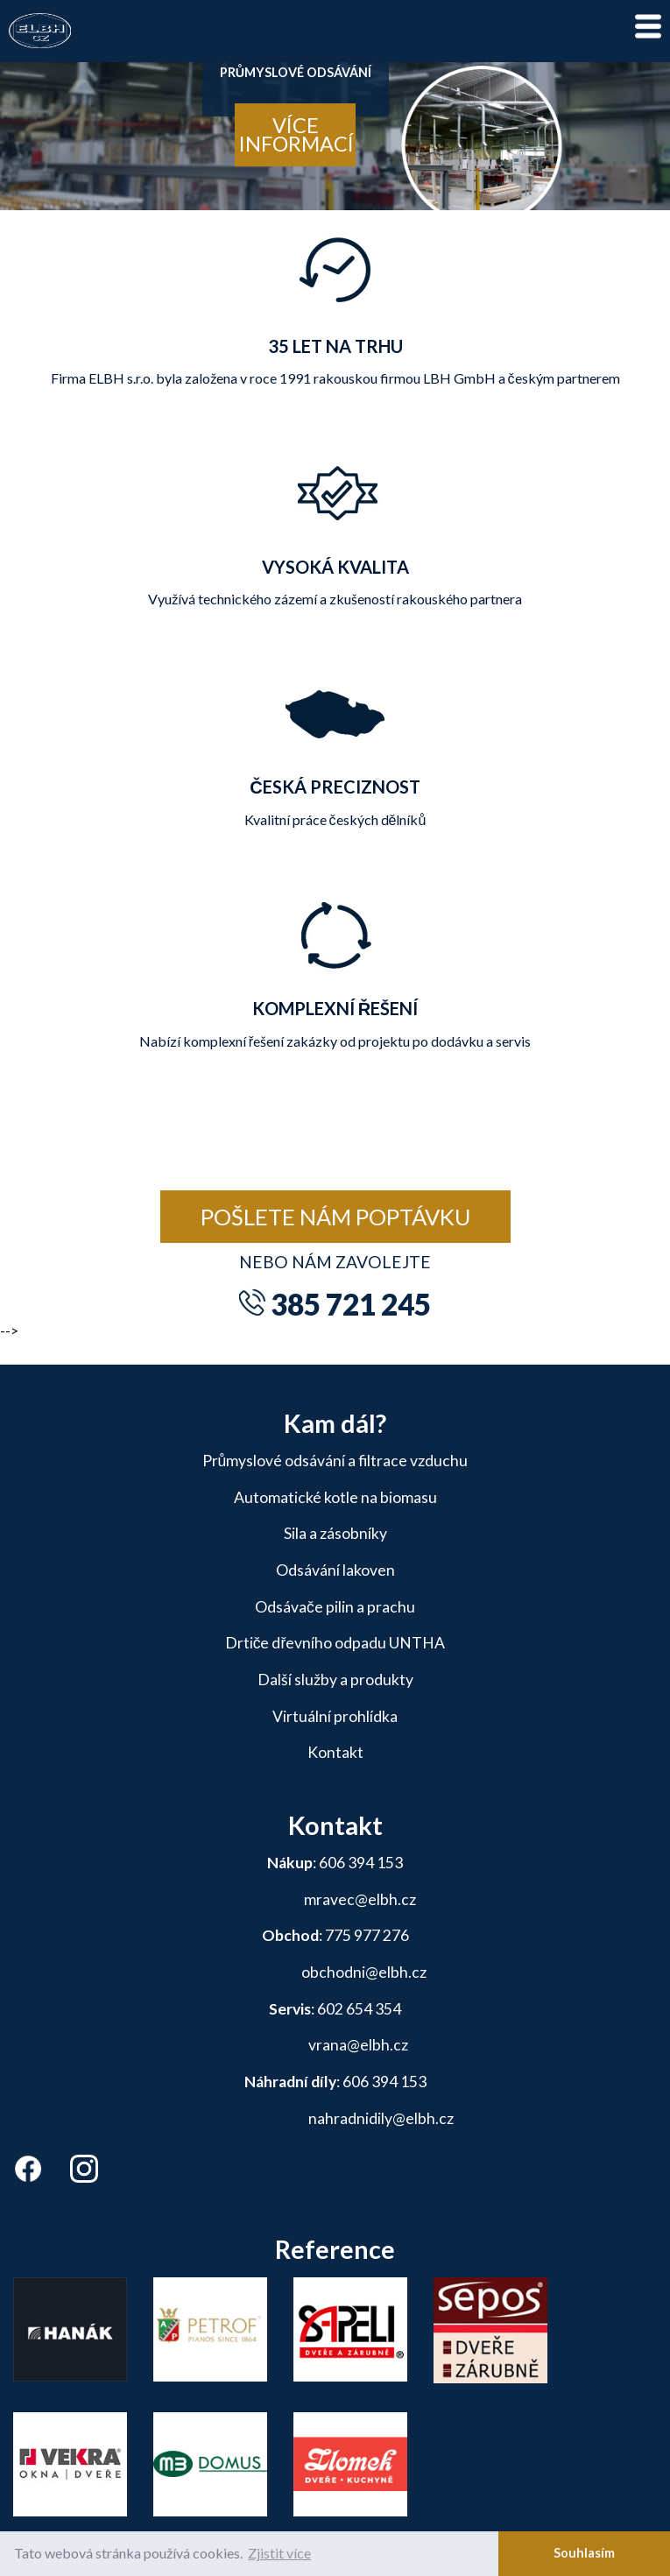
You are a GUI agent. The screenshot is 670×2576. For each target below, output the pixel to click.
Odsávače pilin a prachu (335, 1607)
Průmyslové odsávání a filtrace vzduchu (335, 1460)
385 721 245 (351, 1304)
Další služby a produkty (335, 1679)
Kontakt (335, 1752)
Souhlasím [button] (584, 2552)
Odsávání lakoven (335, 1570)
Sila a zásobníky (335, 1533)
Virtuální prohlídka (335, 1716)
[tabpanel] (335, 131)
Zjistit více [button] (279, 2552)
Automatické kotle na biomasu (335, 1497)
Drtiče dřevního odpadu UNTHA (335, 1643)
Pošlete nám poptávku (335, 1216)
